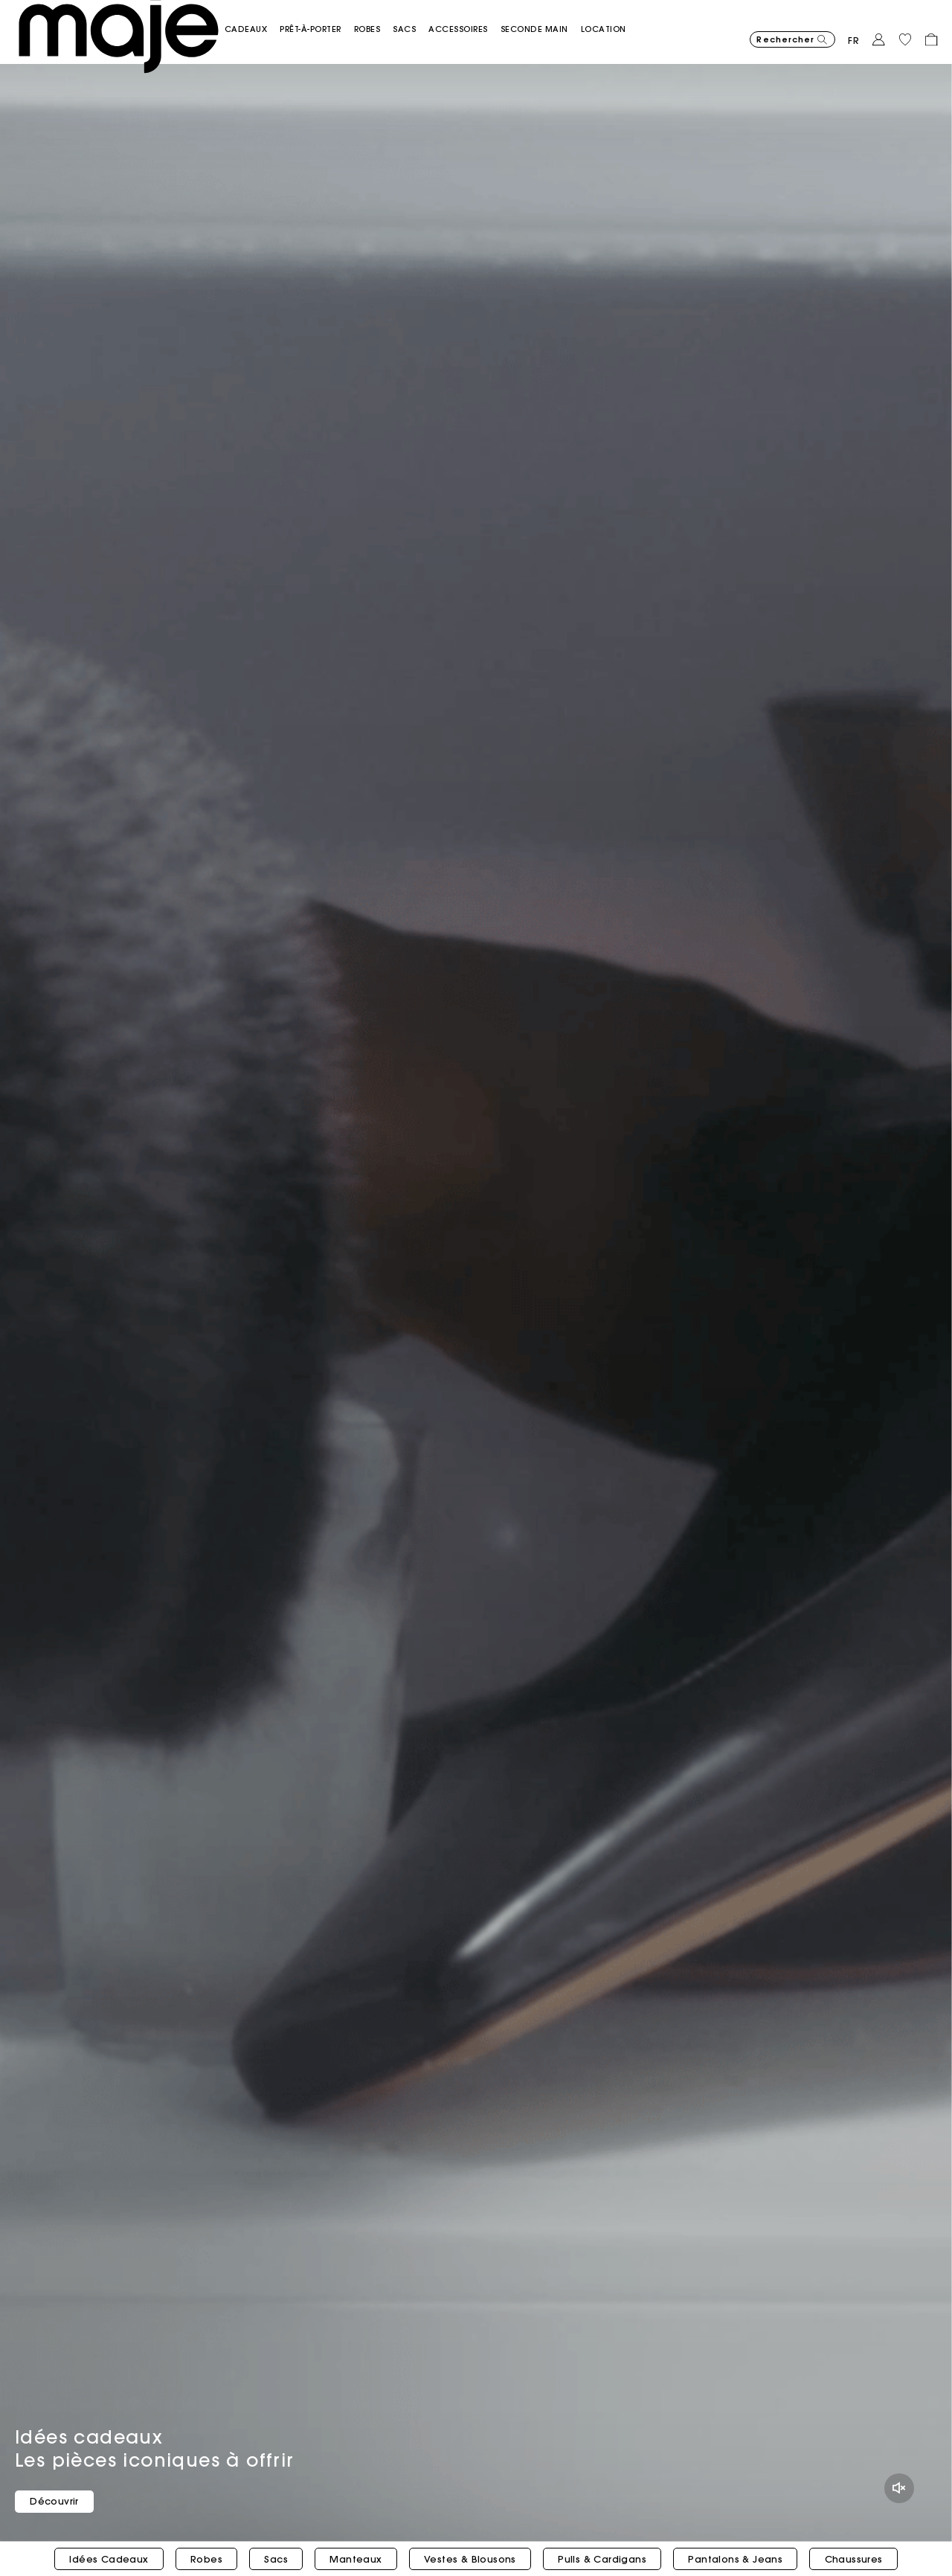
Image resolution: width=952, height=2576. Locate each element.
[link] (626, 21)
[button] (269, 21)
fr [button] (854, 33)
